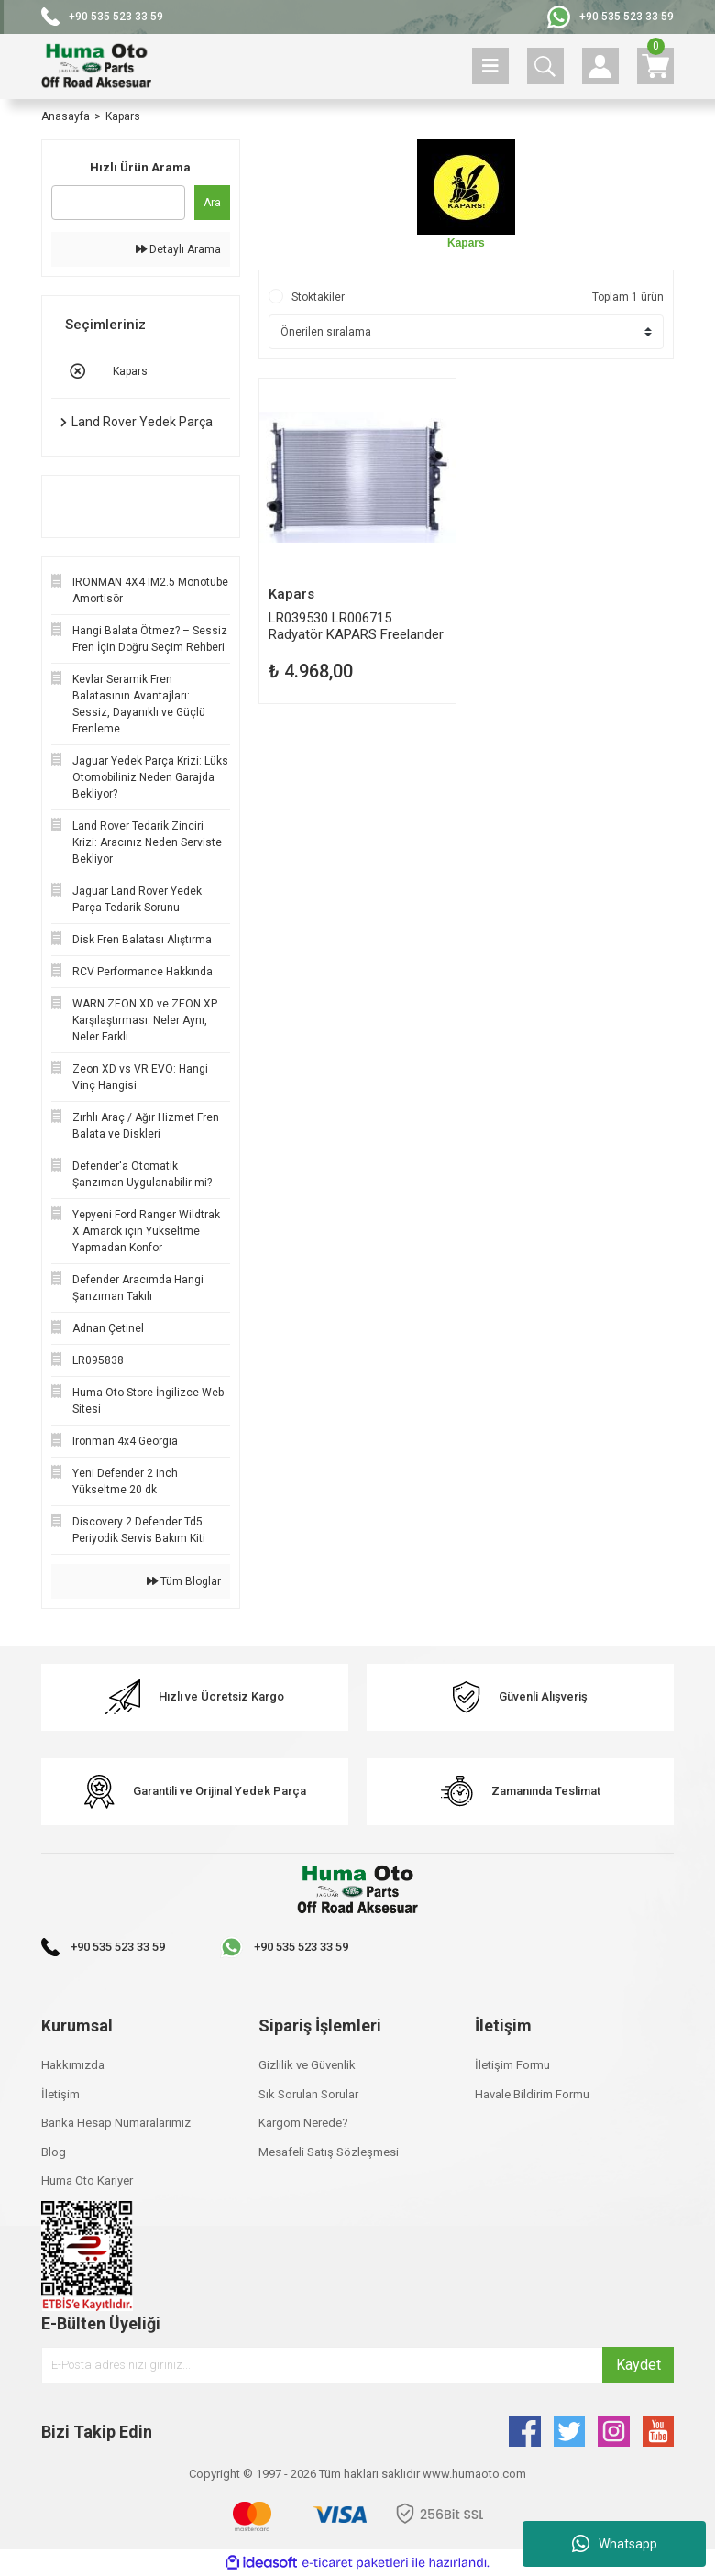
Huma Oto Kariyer (87, 2180)
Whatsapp (614, 2544)
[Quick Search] (118, 202)
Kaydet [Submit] (638, 2364)
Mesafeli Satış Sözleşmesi (328, 2152)
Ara (212, 202)
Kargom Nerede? (303, 2123)
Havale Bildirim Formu (532, 2094)
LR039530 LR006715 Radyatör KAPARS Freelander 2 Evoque (356, 626)
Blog (53, 2152)
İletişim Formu (512, 2065)
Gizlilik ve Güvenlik (307, 2065)
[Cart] (655, 66)
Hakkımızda (72, 2065)
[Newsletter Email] (357, 2365)
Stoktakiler (318, 297)
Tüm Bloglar (184, 1581)
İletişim (60, 2094)
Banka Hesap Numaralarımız (116, 2123)
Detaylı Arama (178, 249)
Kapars (122, 116)
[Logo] (96, 66)
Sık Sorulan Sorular (308, 2094)
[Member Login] (600, 66)
